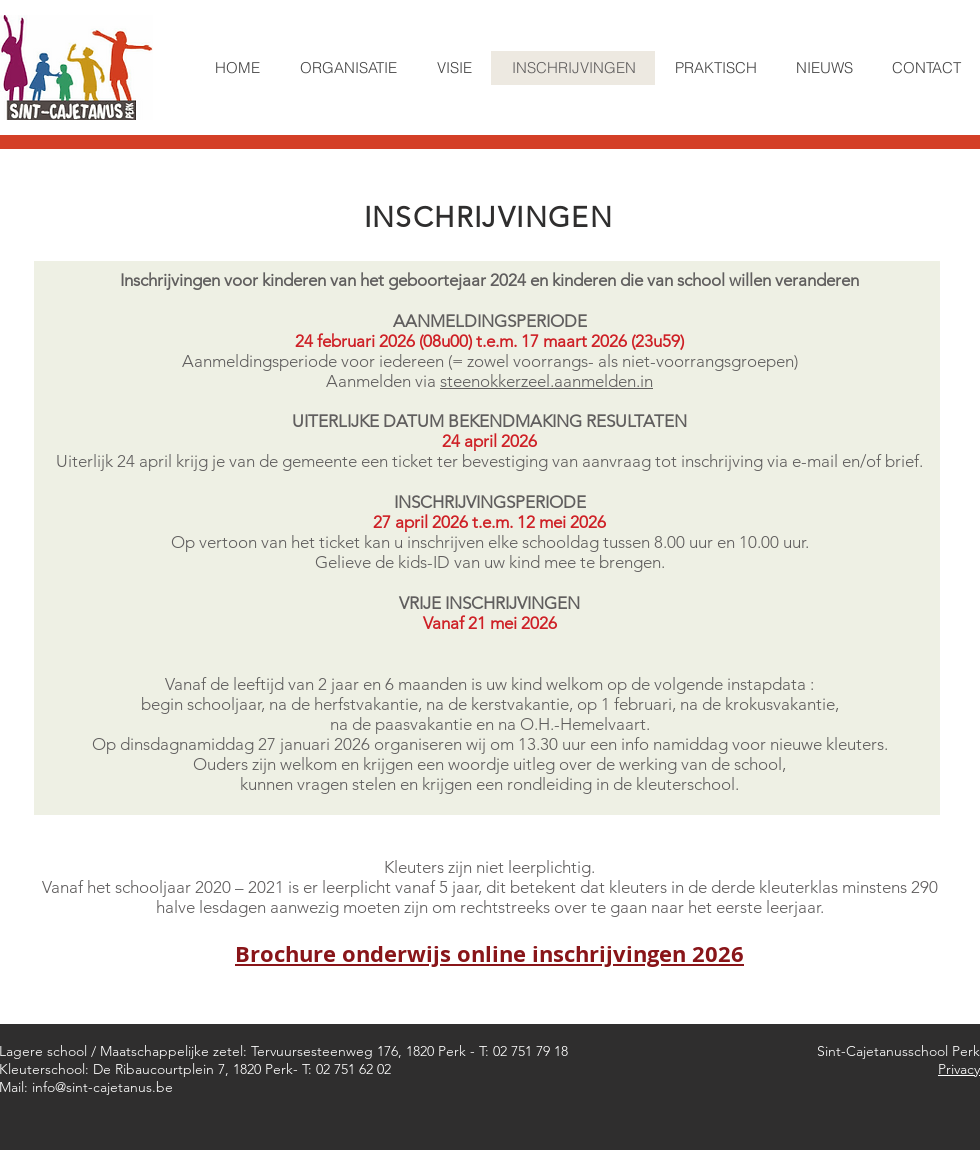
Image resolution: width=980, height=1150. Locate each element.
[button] (347, 68)
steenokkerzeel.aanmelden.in (546, 381)
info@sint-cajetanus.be (102, 1087)
